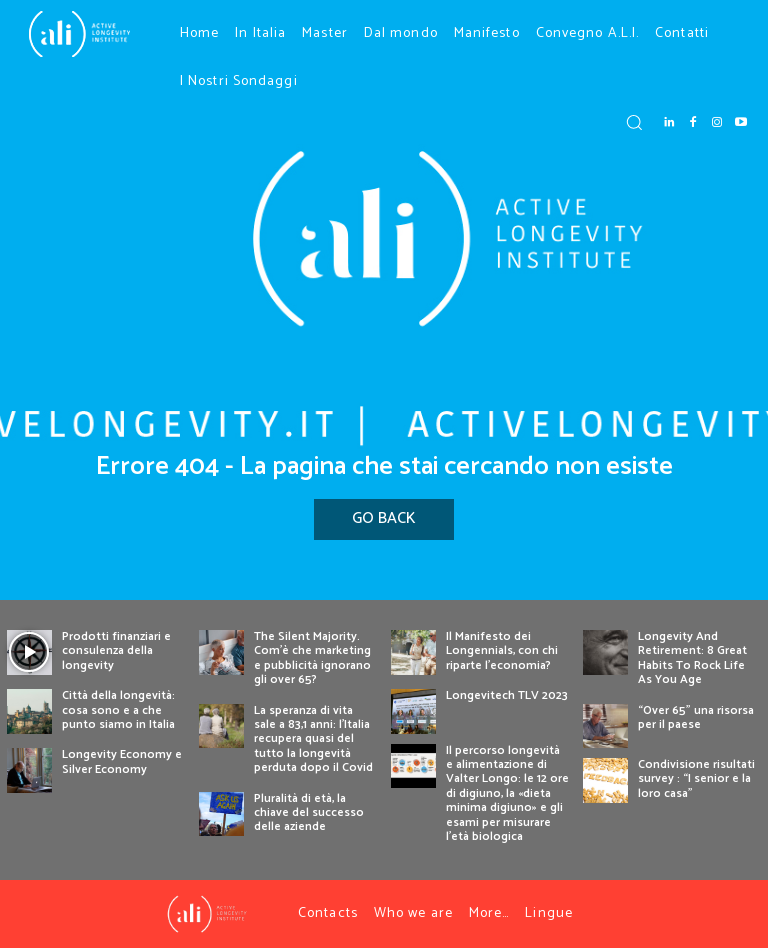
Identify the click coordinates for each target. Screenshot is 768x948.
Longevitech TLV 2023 (507, 695)
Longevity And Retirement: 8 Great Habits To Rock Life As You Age (692, 658)
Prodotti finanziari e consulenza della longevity (116, 651)
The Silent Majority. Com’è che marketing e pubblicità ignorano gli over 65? (312, 658)
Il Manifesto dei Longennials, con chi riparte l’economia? (502, 651)
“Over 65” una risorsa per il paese (696, 717)
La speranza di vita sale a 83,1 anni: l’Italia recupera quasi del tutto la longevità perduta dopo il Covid (313, 739)
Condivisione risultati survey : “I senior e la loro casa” (696, 779)
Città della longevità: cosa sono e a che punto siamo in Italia (118, 710)
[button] (634, 122)
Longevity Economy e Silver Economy (122, 761)
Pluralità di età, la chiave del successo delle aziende (309, 813)
